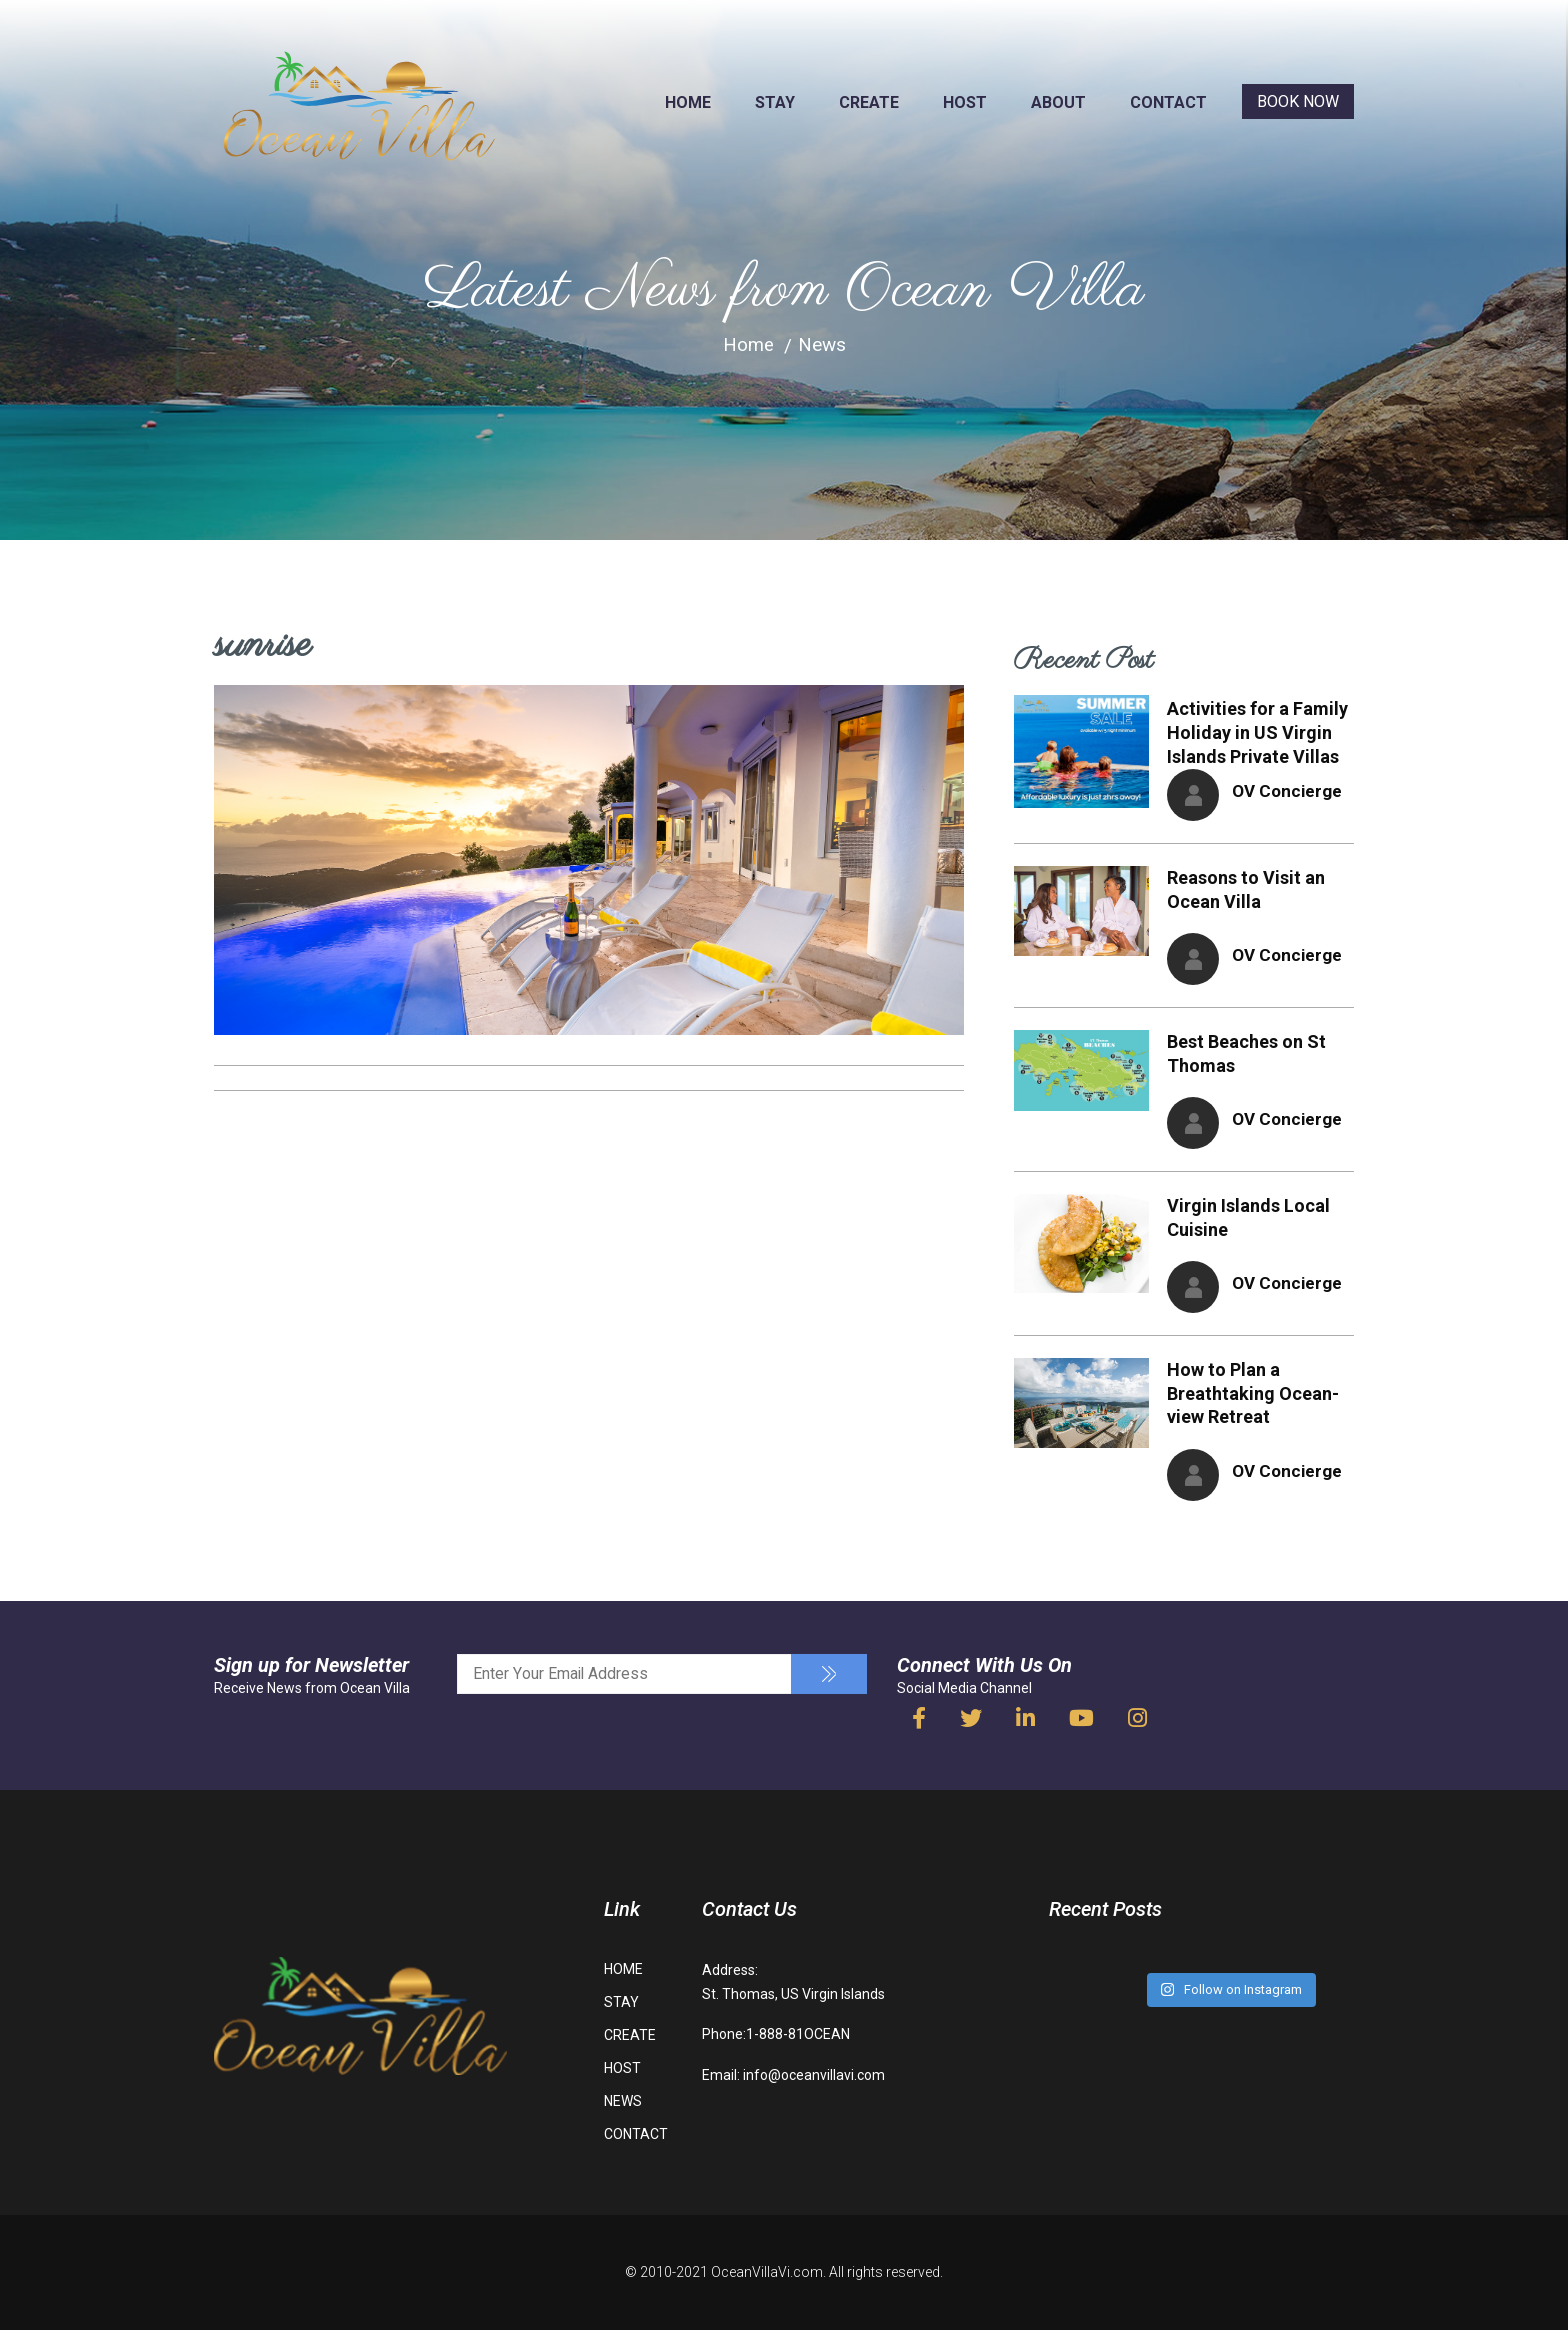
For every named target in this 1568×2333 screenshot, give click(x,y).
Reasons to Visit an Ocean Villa (1246, 889)
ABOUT (1058, 102)
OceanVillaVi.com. (768, 2276)
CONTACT (1168, 102)
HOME (688, 102)
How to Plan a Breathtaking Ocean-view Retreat (1253, 1396)
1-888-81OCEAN (798, 2038)
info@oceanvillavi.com (814, 2078)
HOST (965, 102)
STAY (775, 102)
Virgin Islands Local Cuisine (1248, 1219)
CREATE (869, 102)
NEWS (623, 2105)
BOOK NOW (1298, 101)
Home (748, 344)
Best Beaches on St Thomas (1246, 1054)
